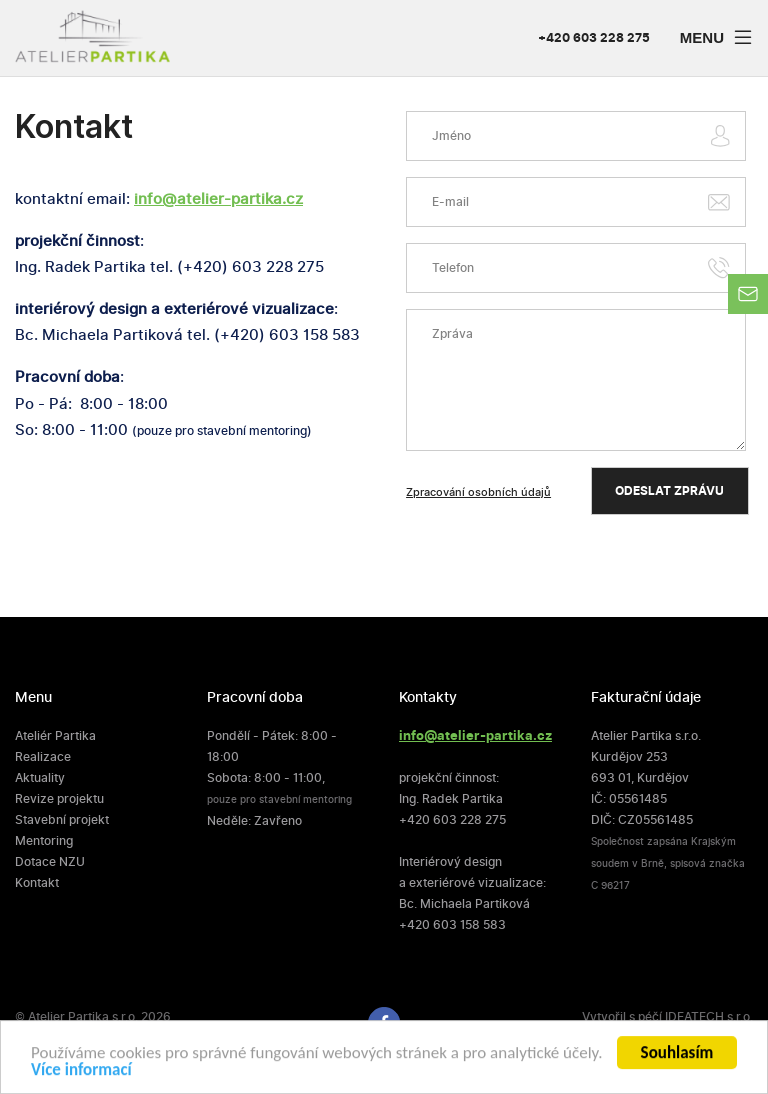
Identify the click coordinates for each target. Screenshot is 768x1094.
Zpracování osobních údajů (478, 492)
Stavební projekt (62, 820)
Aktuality (40, 778)
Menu (719, 40)
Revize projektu (59, 799)
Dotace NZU (50, 862)
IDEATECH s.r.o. (709, 1017)
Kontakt (37, 883)
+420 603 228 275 (594, 38)
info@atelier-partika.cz (218, 199)
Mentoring (44, 841)
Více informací (81, 1073)
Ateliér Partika (55, 736)
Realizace (43, 757)
